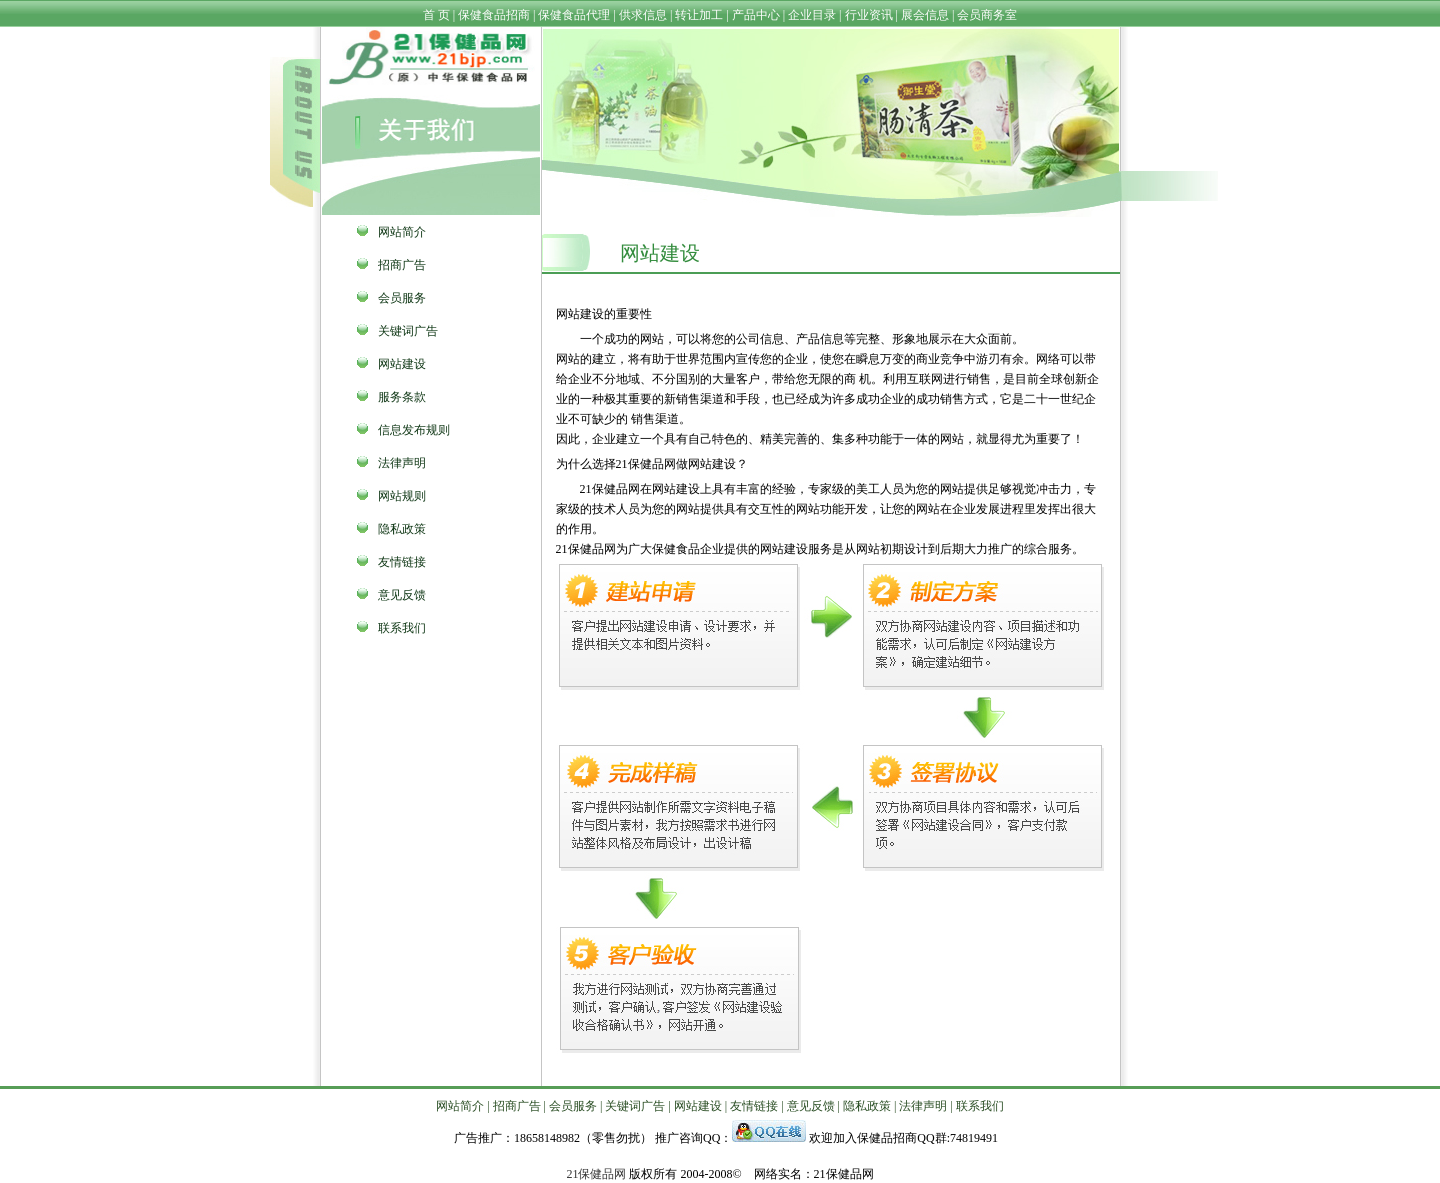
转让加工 (699, 15)
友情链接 (402, 562)
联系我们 (402, 628)
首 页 (436, 15)
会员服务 (402, 298)
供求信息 (643, 15)
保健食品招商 (494, 15)
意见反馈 (402, 595)
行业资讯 (869, 15)
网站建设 (402, 364)
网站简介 (402, 232)
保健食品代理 (574, 15)
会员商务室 (987, 15)
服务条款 (402, 397)
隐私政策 (402, 529)
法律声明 (402, 463)
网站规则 (402, 496)
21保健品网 (596, 1174)
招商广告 (402, 265)
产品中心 (756, 15)
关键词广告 (408, 331)
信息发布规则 (414, 430)
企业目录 (812, 15)
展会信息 (925, 15)
